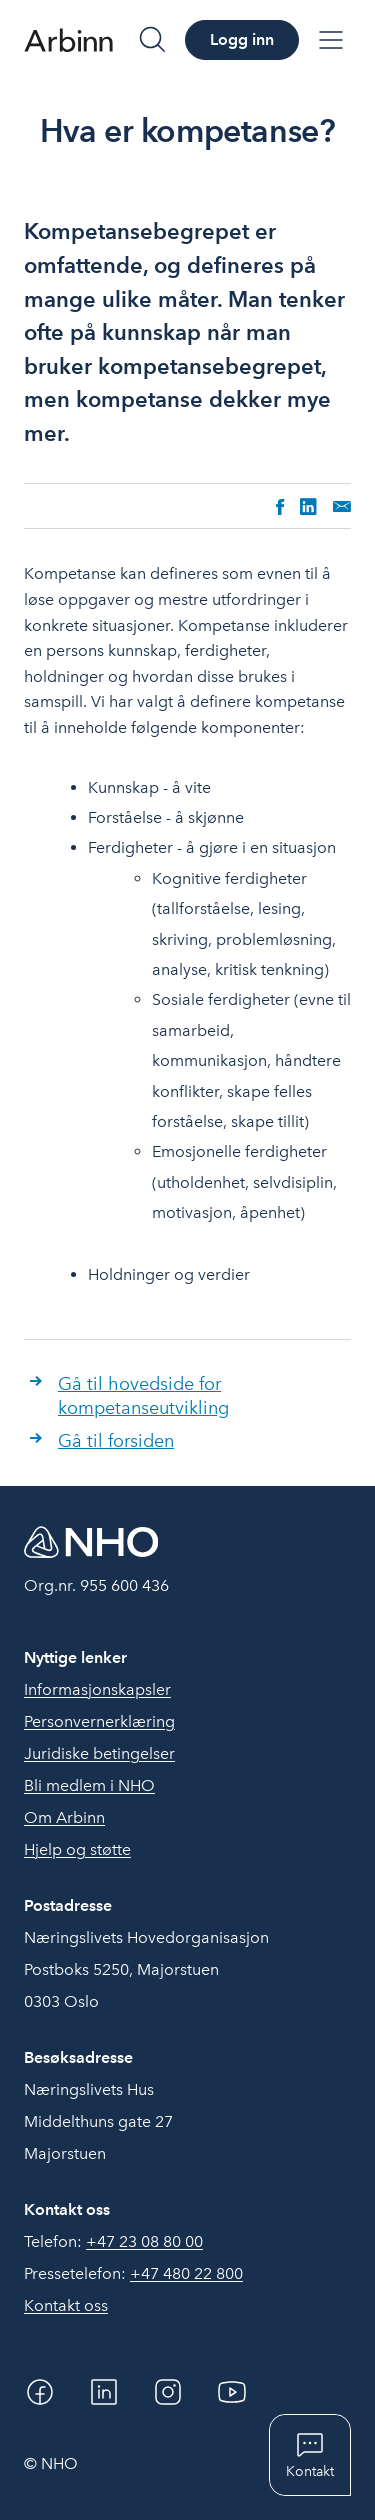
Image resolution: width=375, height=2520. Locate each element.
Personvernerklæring (99, 1721)
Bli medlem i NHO (89, 1785)
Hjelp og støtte (77, 1849)
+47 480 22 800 (186, 2273)
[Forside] (68, 40)
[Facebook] (40, 2392)
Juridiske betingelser (99, 1753)
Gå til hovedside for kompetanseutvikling (143, 1396)
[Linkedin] (104, 2392)
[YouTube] (232, 2392)
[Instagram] (168, 2392)
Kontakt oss (66, 2305)
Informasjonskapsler (97, 1689)
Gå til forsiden (116, 1440)
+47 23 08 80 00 (144, 2241)
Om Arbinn (64, 1817)
